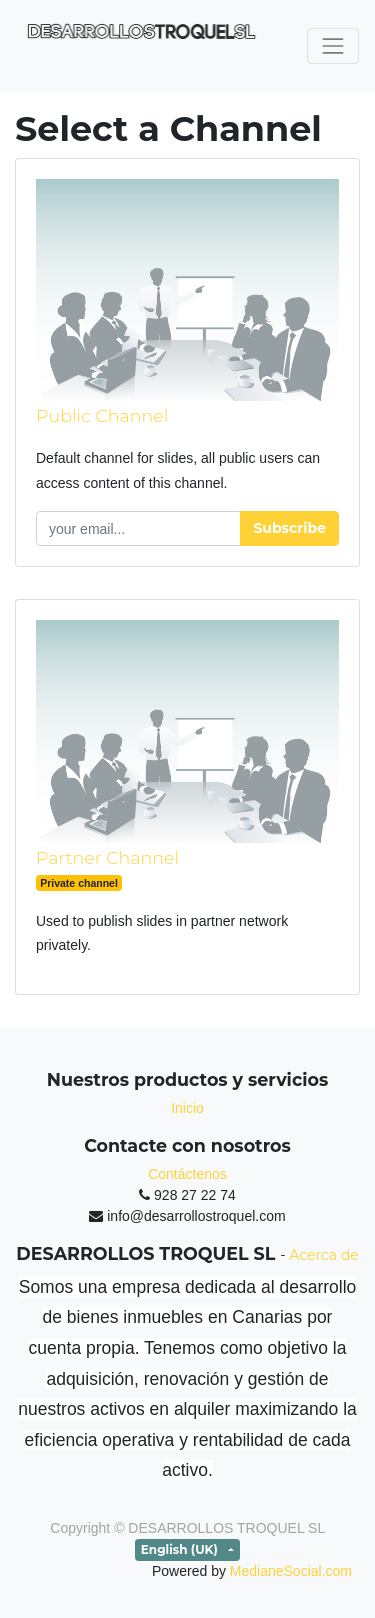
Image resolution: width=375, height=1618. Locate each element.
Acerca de (323, 1255)
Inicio (187, 1108)
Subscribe (289, 528)
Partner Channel (107, 857)
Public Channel (102, 415)
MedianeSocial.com (291, 1571)
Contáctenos (187, 1174)
